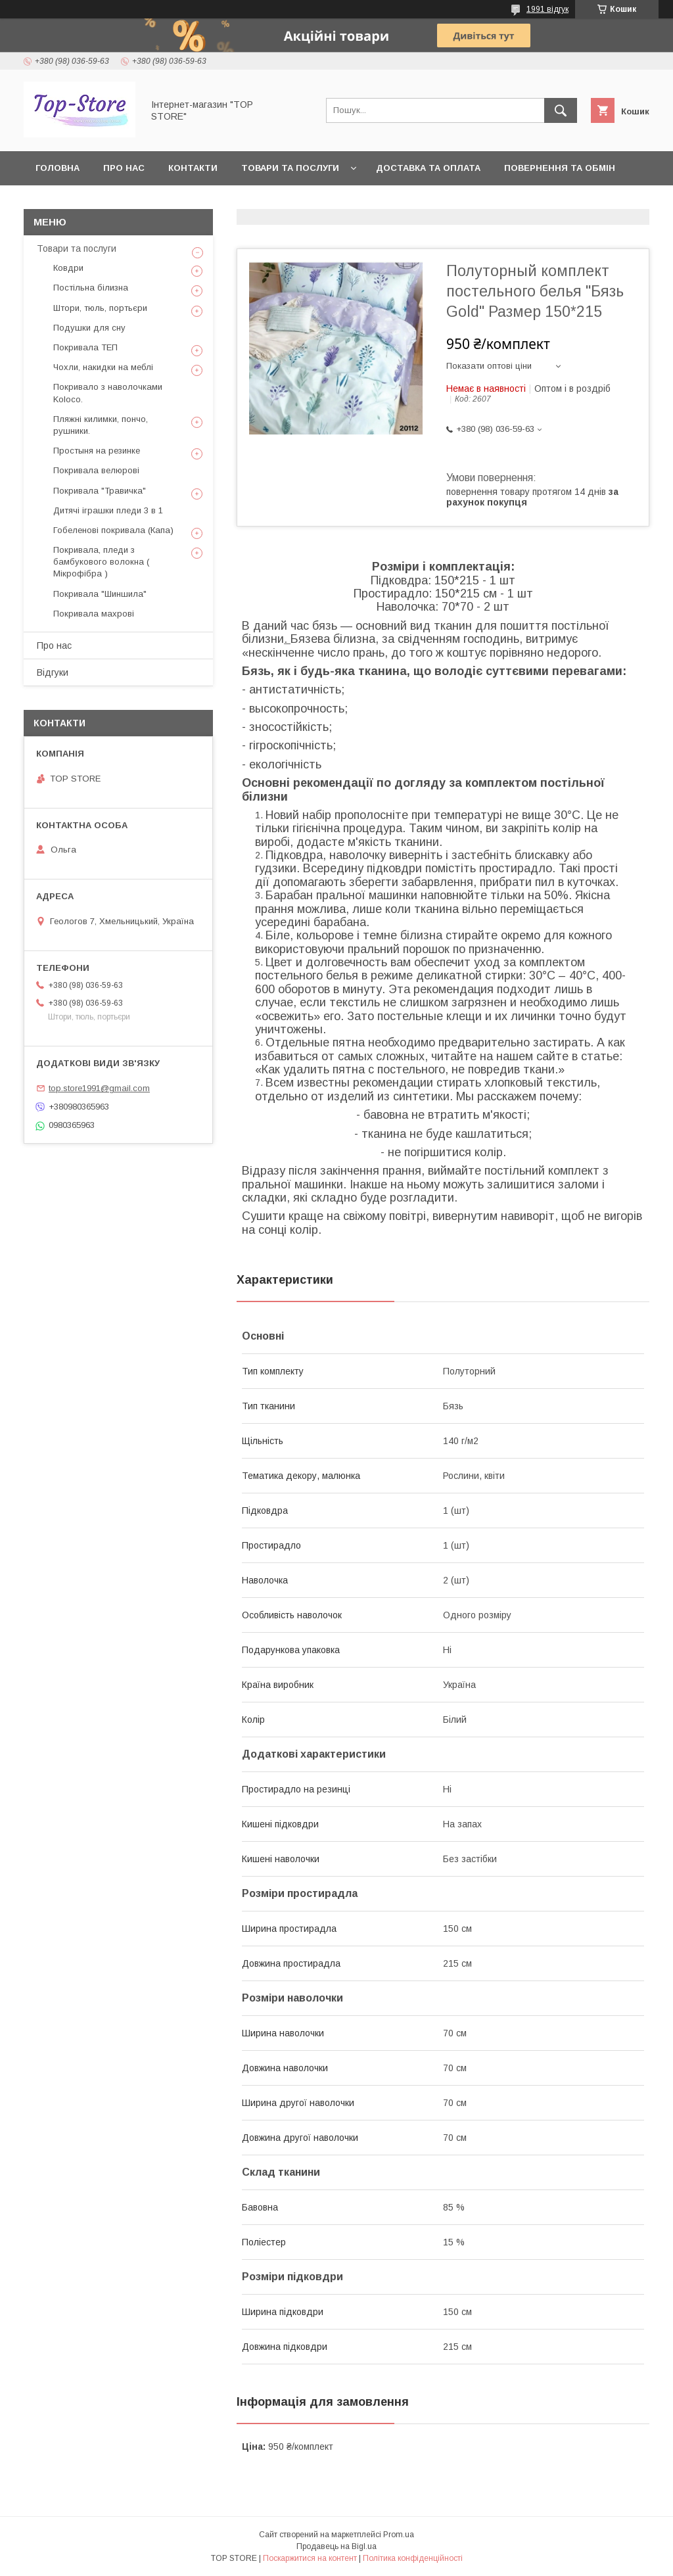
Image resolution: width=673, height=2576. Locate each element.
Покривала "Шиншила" (100, 594)
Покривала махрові (93, 614)
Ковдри (68, 268)
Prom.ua (398, 2534)
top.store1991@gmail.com (99, 1088)
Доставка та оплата (428, 168)
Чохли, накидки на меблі (103, 367)
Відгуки (52, 672)
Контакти (193, 168)
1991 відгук (547, 9)
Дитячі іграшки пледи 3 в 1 (108, 510)
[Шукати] (560, 110)
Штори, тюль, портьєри (100, 308)
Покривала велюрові (96, 470)
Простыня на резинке (96, 451)
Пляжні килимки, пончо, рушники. (100, 425)
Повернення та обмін (559, 168)
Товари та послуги (290, 168)
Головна (57, 168)
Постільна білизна (90, 288)
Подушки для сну (89, 328)
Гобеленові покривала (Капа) (113, 530)
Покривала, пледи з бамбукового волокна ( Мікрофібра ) (101, 561)
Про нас (124, 168)
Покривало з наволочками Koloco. (107, 393)
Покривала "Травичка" (99, 491)
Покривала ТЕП (85, 347)
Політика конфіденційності (413, 2558)
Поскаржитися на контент (310, 2558)
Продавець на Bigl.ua (336, 2546)
